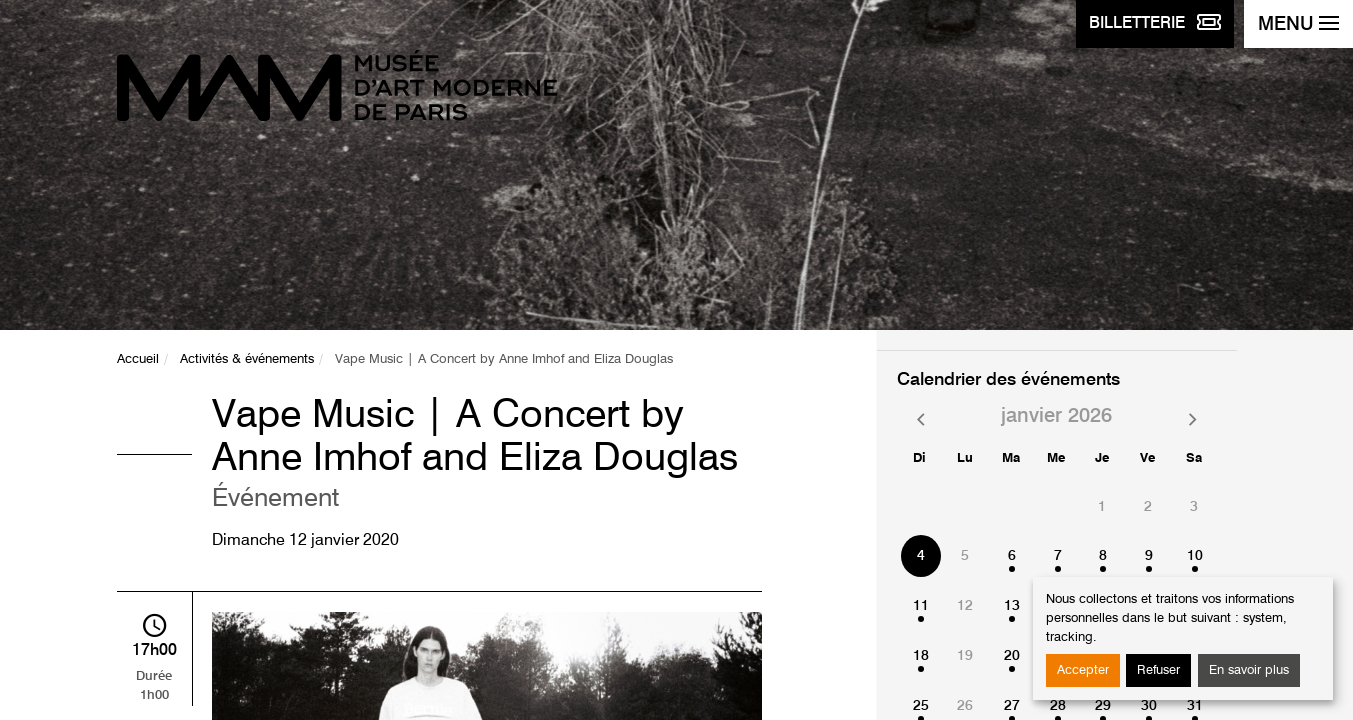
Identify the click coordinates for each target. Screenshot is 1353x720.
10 (1195, 556)
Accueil (138, 359)
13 (1012, 606)
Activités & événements (247, 359)
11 (921, 606)
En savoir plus (1249, 670)
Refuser (1158, 670)
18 (921, 656)
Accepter (1083, 670)
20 (1012, 656)
